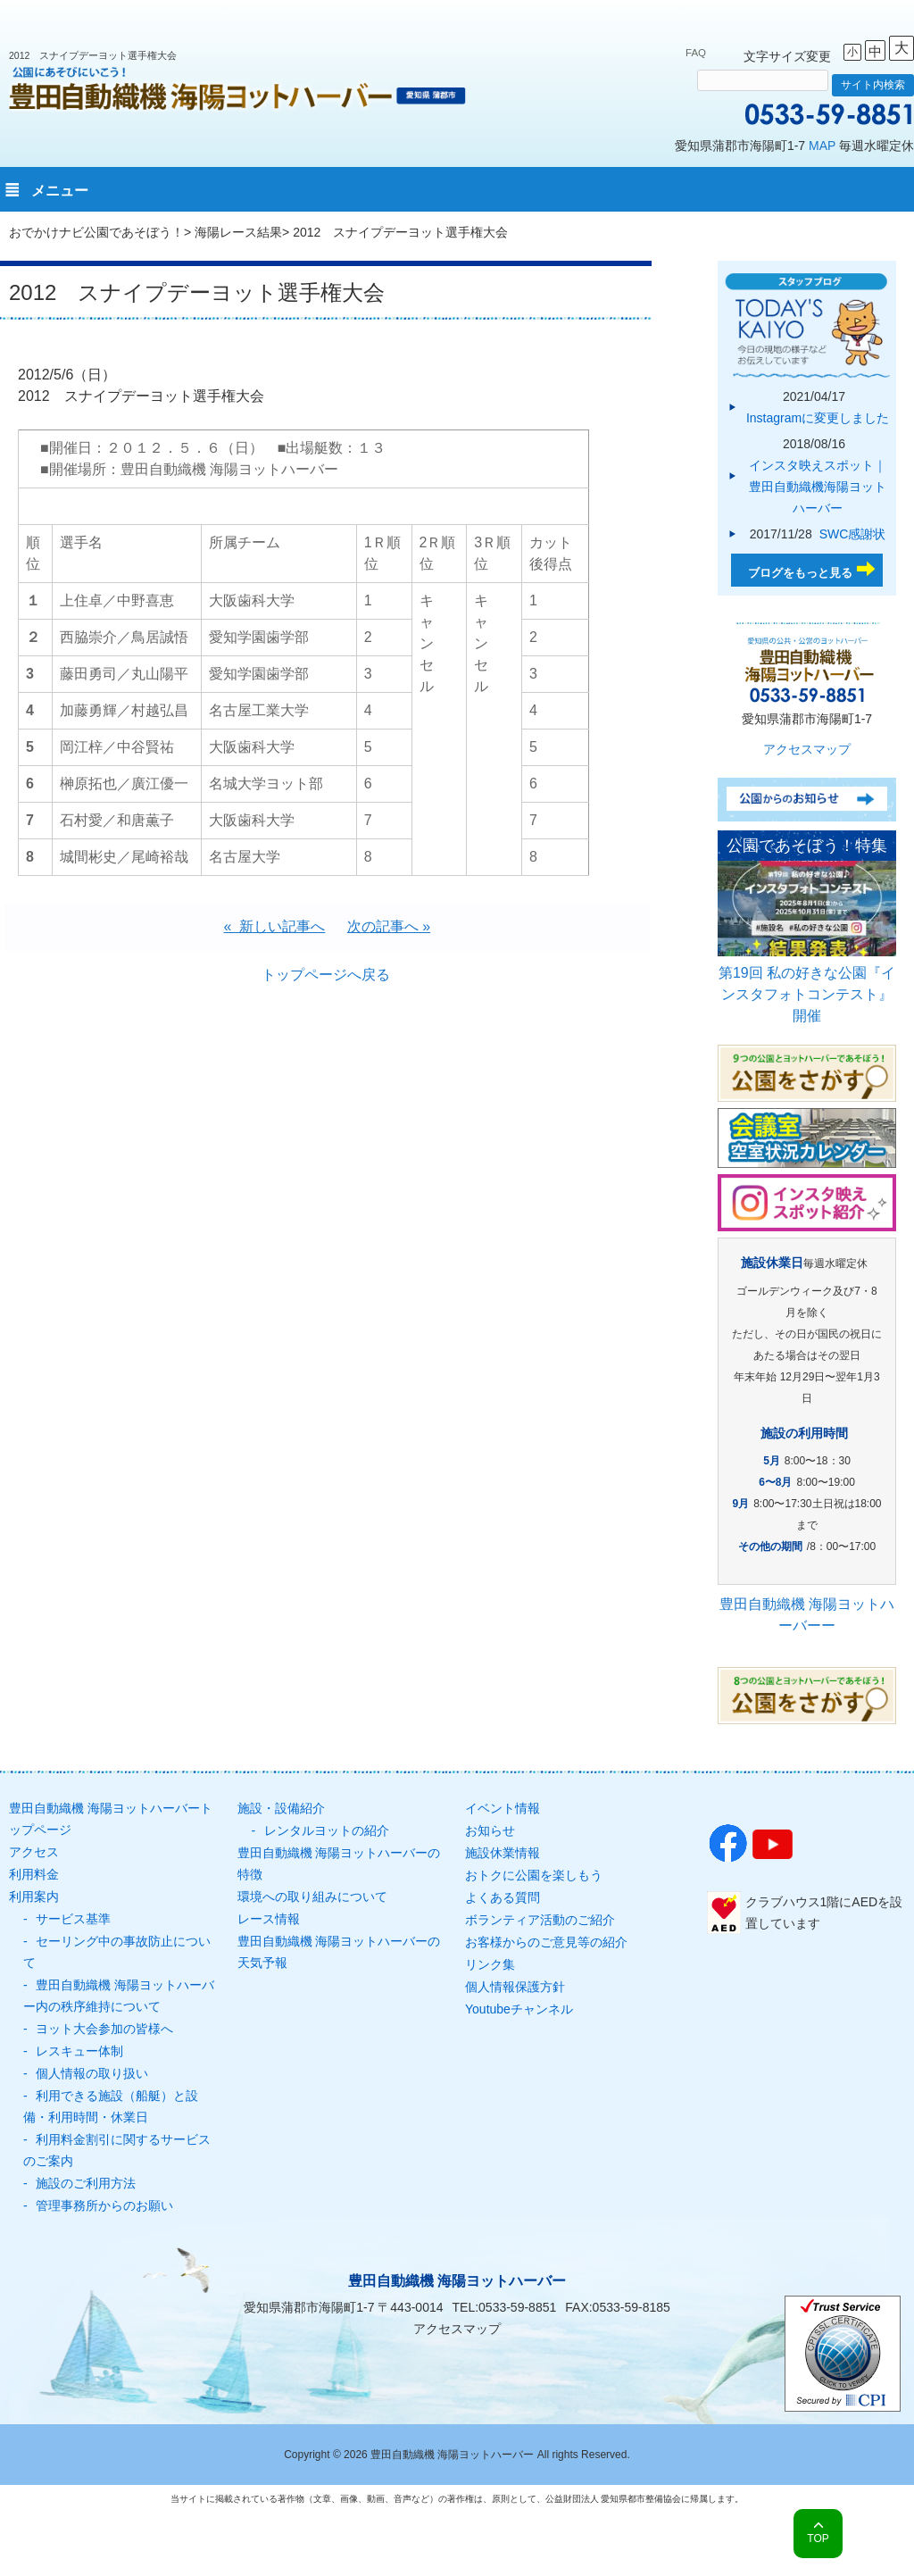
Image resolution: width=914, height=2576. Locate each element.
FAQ (696, 52)
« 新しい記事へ (275, 926)
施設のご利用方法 (86, 2183)
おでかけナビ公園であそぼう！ (96, 232)
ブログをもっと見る (800, 572)
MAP (822, 145)
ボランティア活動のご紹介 (540, 1920)
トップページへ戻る (326, 974)
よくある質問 (502, 1897)
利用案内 (34, 1896)
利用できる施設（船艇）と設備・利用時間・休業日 (110, 2106)
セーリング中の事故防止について (117, 1952)
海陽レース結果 (238, 232)
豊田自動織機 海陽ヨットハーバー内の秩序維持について (118, 1995)
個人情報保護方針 (515, 1987)
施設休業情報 (502, 1853)
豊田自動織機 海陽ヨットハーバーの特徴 (339, 1863)
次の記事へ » (388, 926)
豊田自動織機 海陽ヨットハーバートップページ (110, 1819)
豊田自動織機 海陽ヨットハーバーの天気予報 (339, 1952)
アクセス (34, 1852)
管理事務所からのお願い (104, 2205)
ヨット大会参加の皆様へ (104, 2029)
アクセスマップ (807, 749)
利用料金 (34, 1874)
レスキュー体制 (79, 2051)
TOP (817, 2538)
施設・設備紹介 (281, 1808)
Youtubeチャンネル (519, 2009)
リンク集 (490, 1964)
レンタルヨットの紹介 (326, 1830)
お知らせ (490, 1830)
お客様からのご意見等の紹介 (546, 1942)
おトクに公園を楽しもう (533, 1875)
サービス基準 (73, 1919)
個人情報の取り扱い (92, 2073)
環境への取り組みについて (312, 1896)
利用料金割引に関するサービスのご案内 (117, 2150)
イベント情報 (502, 1808)
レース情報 (268, 1919)
